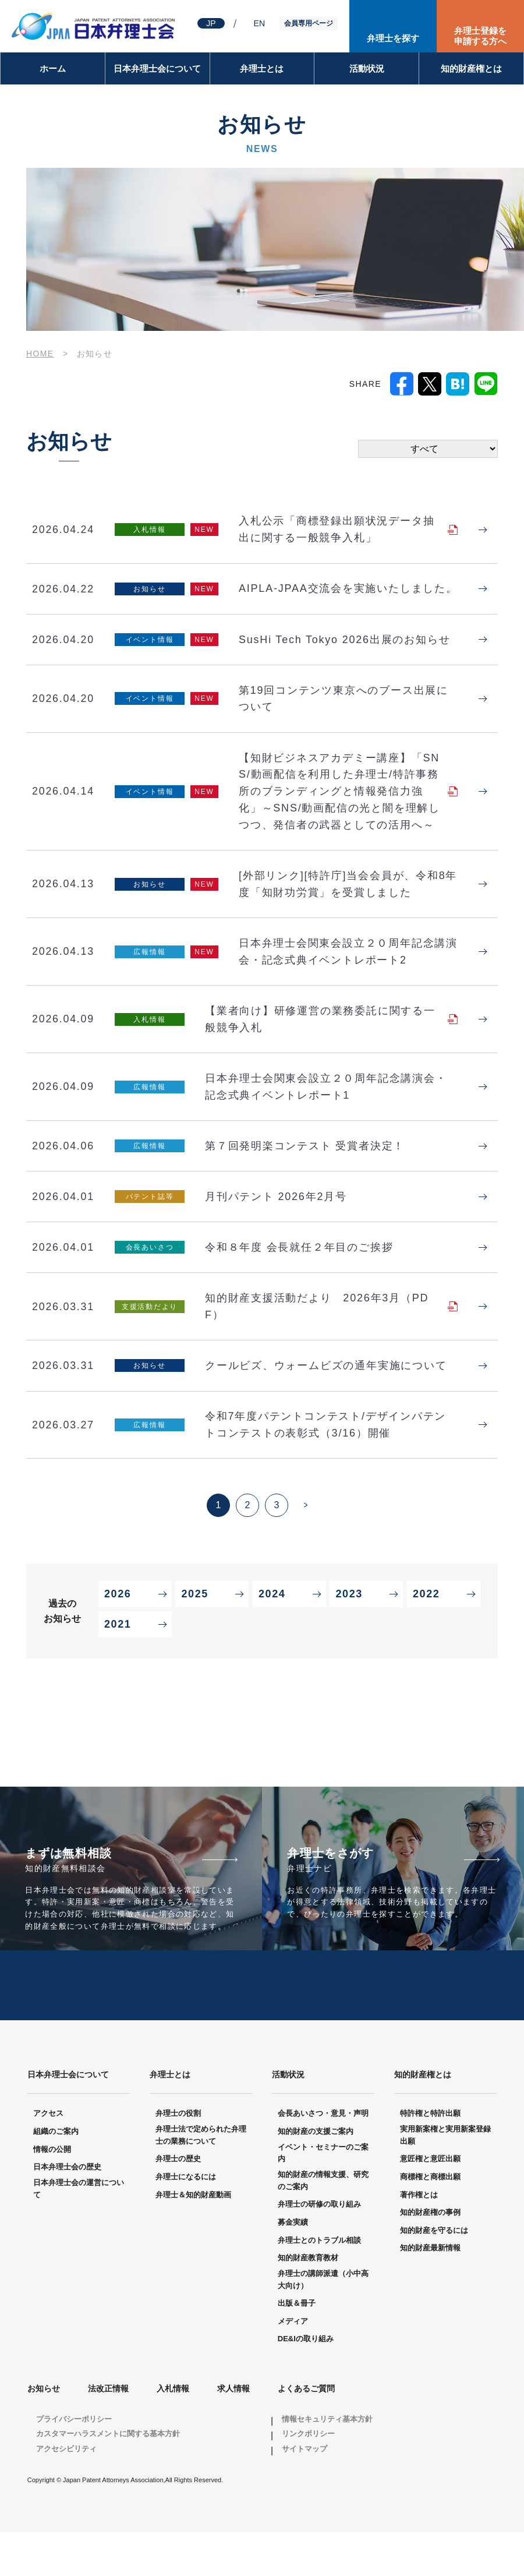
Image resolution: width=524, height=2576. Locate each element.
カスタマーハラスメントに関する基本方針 (108, 2477)
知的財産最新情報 (430, 2292)
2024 (272, 1634)
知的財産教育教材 (308, 2301)
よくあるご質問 (306, 2432)
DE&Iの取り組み (306, 2382)
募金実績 (293, 2265)
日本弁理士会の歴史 (67, 2210)
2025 (194, 1634)
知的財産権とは (471, 68)
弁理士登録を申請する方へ (480, 36)
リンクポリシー (308, 2477)
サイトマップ (304, 2492)
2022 (426, 1634)
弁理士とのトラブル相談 (319, 2283)
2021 (117, 1664)
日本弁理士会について (157, 68)
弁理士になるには (185, 2220)
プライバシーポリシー (74, 2462)
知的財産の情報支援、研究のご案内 (323, 2224)
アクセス (48, 2157)
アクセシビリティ (66, 2492)
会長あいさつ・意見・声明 (323, 2157)
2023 (348, 1634)
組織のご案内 (56, 2175)
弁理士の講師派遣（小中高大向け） (323, 2323)
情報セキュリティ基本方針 (327, 2462)
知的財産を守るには (434, 2274)
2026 (117, 1634)
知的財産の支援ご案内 (315, 2175)
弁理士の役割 (178, 2157)
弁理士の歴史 (178, 2203)
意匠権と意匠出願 (430, 2203)
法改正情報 (108, 2432)
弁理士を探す (393, 38)
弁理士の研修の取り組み (319, 2248)
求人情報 (233, 2432)
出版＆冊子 (297, 2346)
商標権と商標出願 (430, 2220)
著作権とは (419, 2238)
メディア (293, 2364)
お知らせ (43, 2432)
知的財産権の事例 (430, 2256)
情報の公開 (52, 2193)
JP (210, 23)
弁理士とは (262, 68)
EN (259, 23)
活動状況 (366, 68)
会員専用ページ (308, 23)
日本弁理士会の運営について (78, 2232)
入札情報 (173, 2432)
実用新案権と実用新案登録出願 (445, 2178)
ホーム (53, 68)
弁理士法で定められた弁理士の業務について (200, 2178)
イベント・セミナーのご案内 (323, 2196)
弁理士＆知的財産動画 (193, 2238)
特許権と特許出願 (430, 2157)
